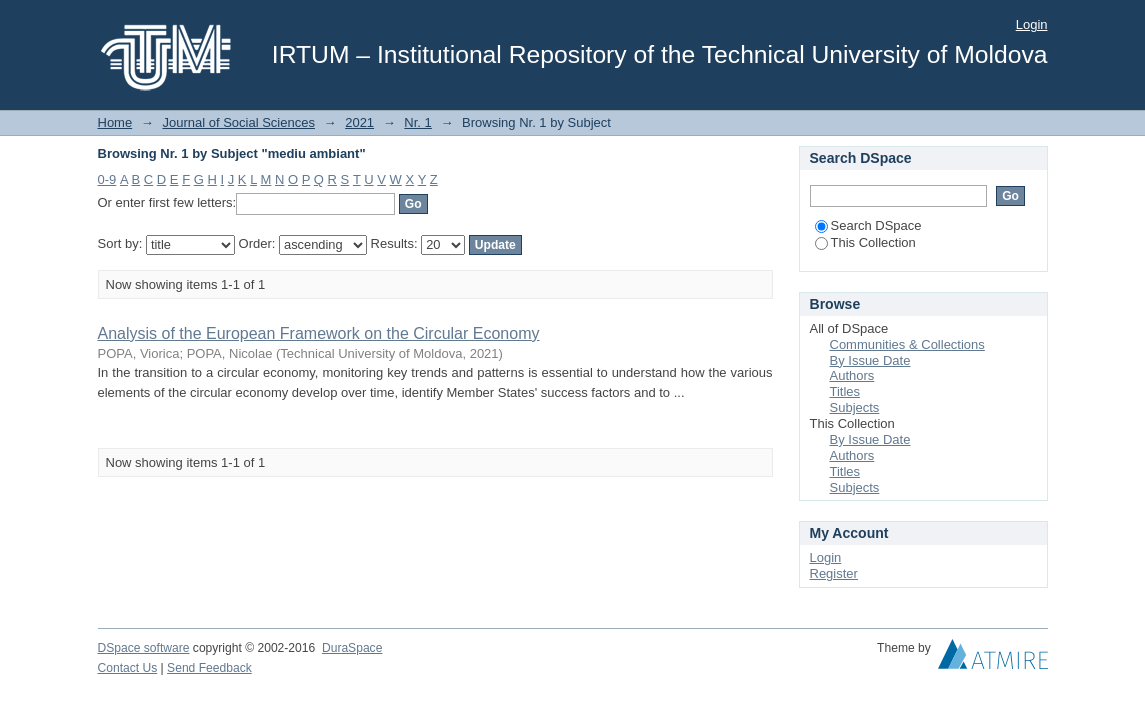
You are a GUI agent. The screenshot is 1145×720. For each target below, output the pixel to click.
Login (1032, 24)
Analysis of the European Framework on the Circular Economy (319, 333)
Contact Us (128, 668)
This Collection (865, 242)
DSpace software (144, 648)
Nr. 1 (417, 122)
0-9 (107, 179)
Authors (852, 375)
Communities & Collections (907, 344)
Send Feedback (209, 668)
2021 (359, 122)
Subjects (855, 407)
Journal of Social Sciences (238, 122)
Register (834, 573)
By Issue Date (870, 360)
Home (115, 122)
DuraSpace (352, 648)
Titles (845, 391)
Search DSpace (868, 225)
